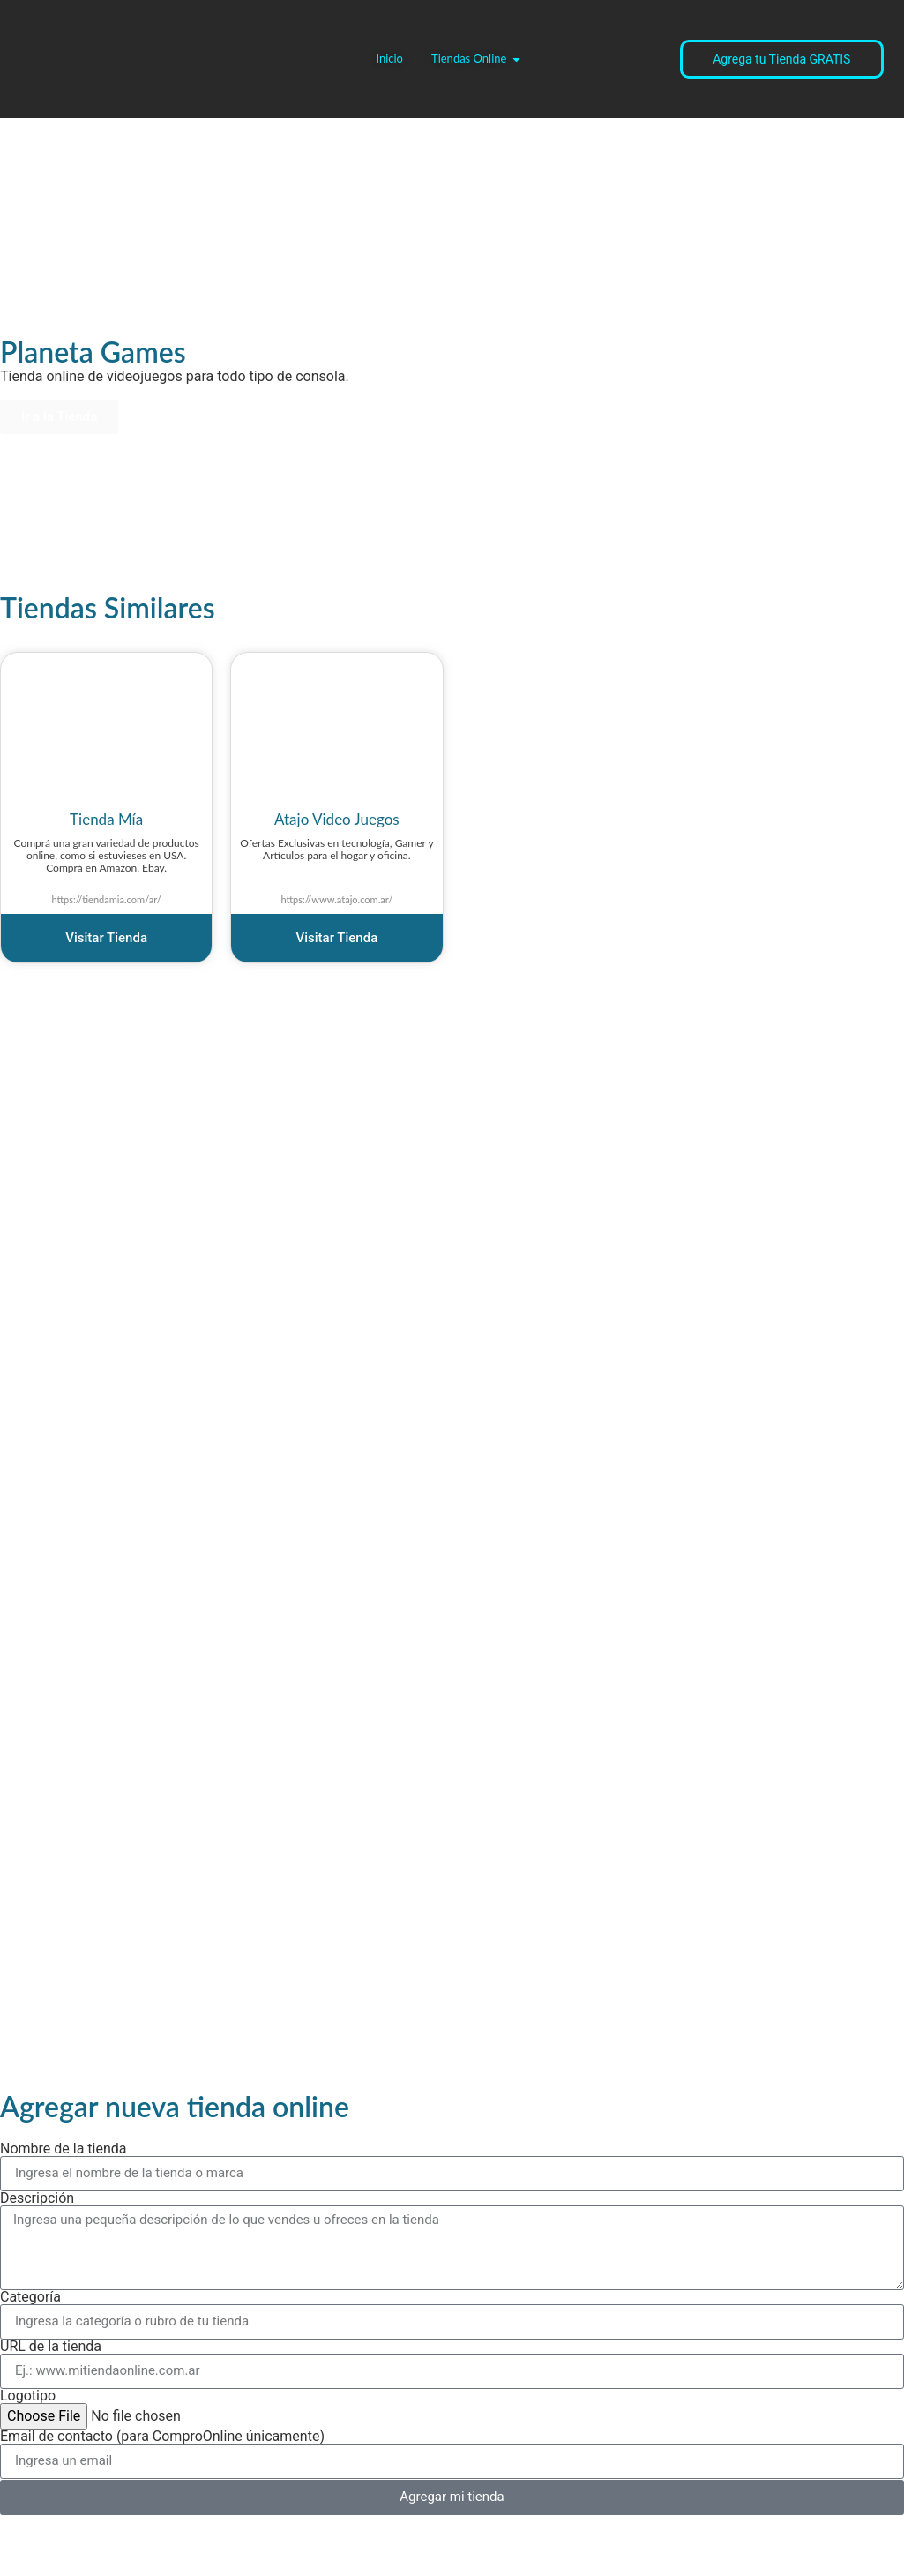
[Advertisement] (132, 500)
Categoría (30, 2297)
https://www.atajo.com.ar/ (336, 899)
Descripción (37, 2198)
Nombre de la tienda (63, 2149)
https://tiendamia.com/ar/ (106, 899)
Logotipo (28, 2396)
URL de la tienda (50, 2347)
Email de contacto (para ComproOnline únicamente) (162, 2437)
